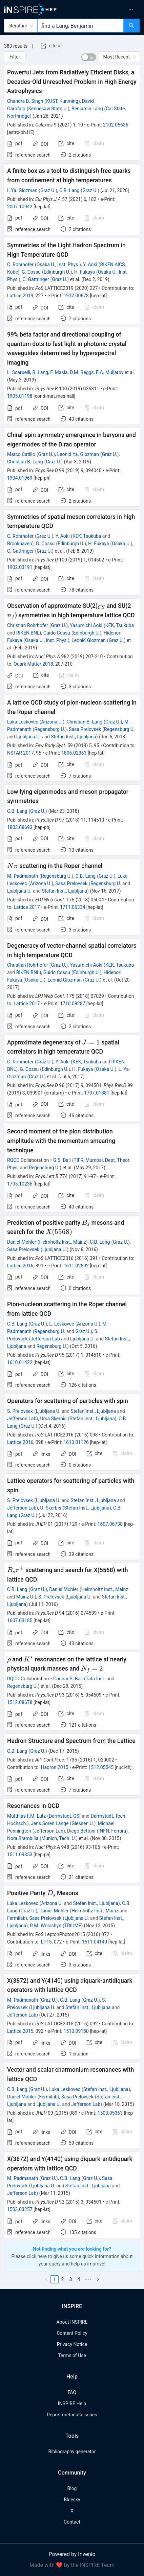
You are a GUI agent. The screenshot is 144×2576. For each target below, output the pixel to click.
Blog (72, 2488)
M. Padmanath (22, 876)
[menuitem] (110, 9)
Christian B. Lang (25, 461)
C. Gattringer (35, 279)
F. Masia (58, 372)
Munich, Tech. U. (58, 1838)
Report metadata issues (72, 2414)
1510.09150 (76, 2031)
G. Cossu (31, 272)
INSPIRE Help (72, 2403)
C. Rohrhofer (20, 264)
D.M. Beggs (82, 372)
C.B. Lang (69, 190)
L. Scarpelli (18, 372)
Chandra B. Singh (25, 101)
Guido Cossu (56, 633)
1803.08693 (20, 827)
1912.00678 (76, 295)
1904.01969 (20, 478)
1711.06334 (72, 907)
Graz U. (48, 190)
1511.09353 (20, 1854)
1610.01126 (76, 1442)
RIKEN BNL (28, 633)
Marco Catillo (21, 454)
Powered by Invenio (72, 2554)
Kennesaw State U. (48, 108)
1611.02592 (76, 1265)
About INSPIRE (71, 2322)
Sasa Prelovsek (85, 729)
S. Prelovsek (20, 1411)
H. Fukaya (84, 272)
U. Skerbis (50, 1508)
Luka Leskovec (22, 721)
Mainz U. (25, 1597)
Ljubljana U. (28, 736)
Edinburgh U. (57, 272)
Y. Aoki (90, 264)
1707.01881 (96, 1093)
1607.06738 (110, 1524)
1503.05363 (110, 2113)
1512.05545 (101, 1767)
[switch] (88, 57)
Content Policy (72, 2333)
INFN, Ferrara (112, 1831)
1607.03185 (20, 1620)
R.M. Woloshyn (45, 1925)
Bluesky (72, 2499)
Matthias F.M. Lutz (26, 1816)
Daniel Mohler (21, 1242)
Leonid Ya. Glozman (78, 454)
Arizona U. (52, 721)
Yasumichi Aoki (86, 625)
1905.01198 (20, 396)
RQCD (13, 1160)
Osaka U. (121, 543)
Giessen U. (82, 1823)
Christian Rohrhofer (27, 625)
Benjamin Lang (87, 108)
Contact (72, 2522)
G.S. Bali (62, 1160)
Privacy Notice (72, 2344)
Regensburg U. (50, 729)
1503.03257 (20, 2209)
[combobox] (80, 25)
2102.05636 (115, 125)
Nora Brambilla (22, 1838)
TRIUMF (72, 1925)
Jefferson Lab (45, 1338)
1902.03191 (20, 567)
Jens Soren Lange (49, 1823)
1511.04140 (94, 1942)
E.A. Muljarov (110, 372)
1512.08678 (20, 1702)
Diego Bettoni (81, 1831)
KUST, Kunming (62, 101)
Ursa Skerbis (53, 1418)
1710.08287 (72, 1003)
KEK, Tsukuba (87, 536)
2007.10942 (20, 206)
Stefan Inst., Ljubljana (73, 736)
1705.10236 (20, 1184)
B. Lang (40, 372)
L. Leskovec (61, 1324)
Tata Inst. (95, 1678)
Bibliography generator (72, 2451)
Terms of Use (72, 2355)
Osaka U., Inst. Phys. (58, 264)
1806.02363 (74, 753)
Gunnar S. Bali (68, 1678)
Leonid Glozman (88, 640)
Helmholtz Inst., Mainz (62, 1242)
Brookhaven (19, 543)
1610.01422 (20, 1362)
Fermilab (16, 1918)
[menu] (109, 9)
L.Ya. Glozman (22, 190)
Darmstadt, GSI (65, 1816)
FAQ (72, 2392)
